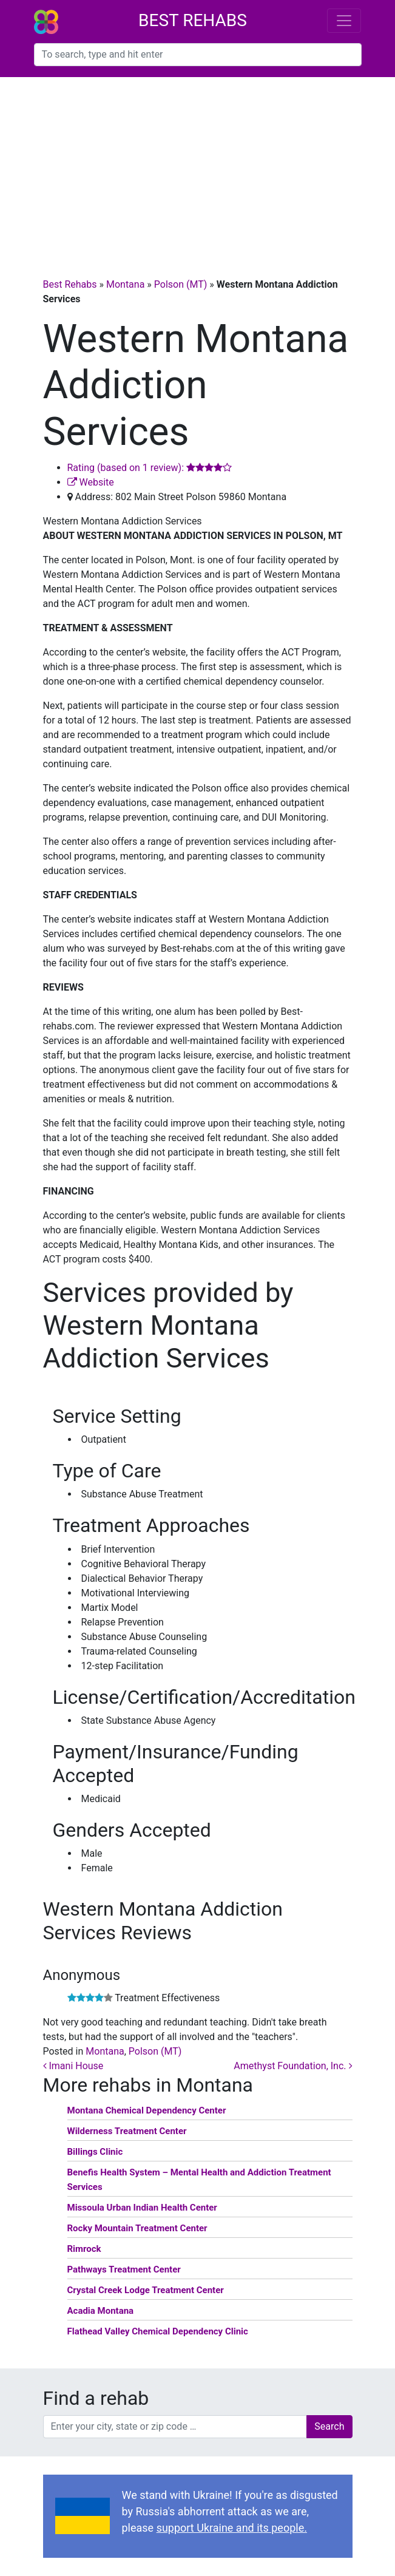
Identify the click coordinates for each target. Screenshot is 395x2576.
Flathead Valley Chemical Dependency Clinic (157, 2331)
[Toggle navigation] (344, 20)
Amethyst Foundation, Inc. (293, 2066)
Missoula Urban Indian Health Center (142, 2207)
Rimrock (84, 2248)
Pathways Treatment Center (124, 2269)
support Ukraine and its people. (232, 2527)
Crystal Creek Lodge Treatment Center (145, 2290)
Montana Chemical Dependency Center (146, 2110)
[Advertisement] (197, 168)
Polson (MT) (181, 284)
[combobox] (198, 54)
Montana (125, 284)
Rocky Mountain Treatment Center (137, 2228)
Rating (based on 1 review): (149, 467)
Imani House (73, 2066)
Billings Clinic (95, 2151)
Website (90, 482)
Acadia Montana (100, 2310)
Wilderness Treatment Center (127, 2131)
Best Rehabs (192, 20)
